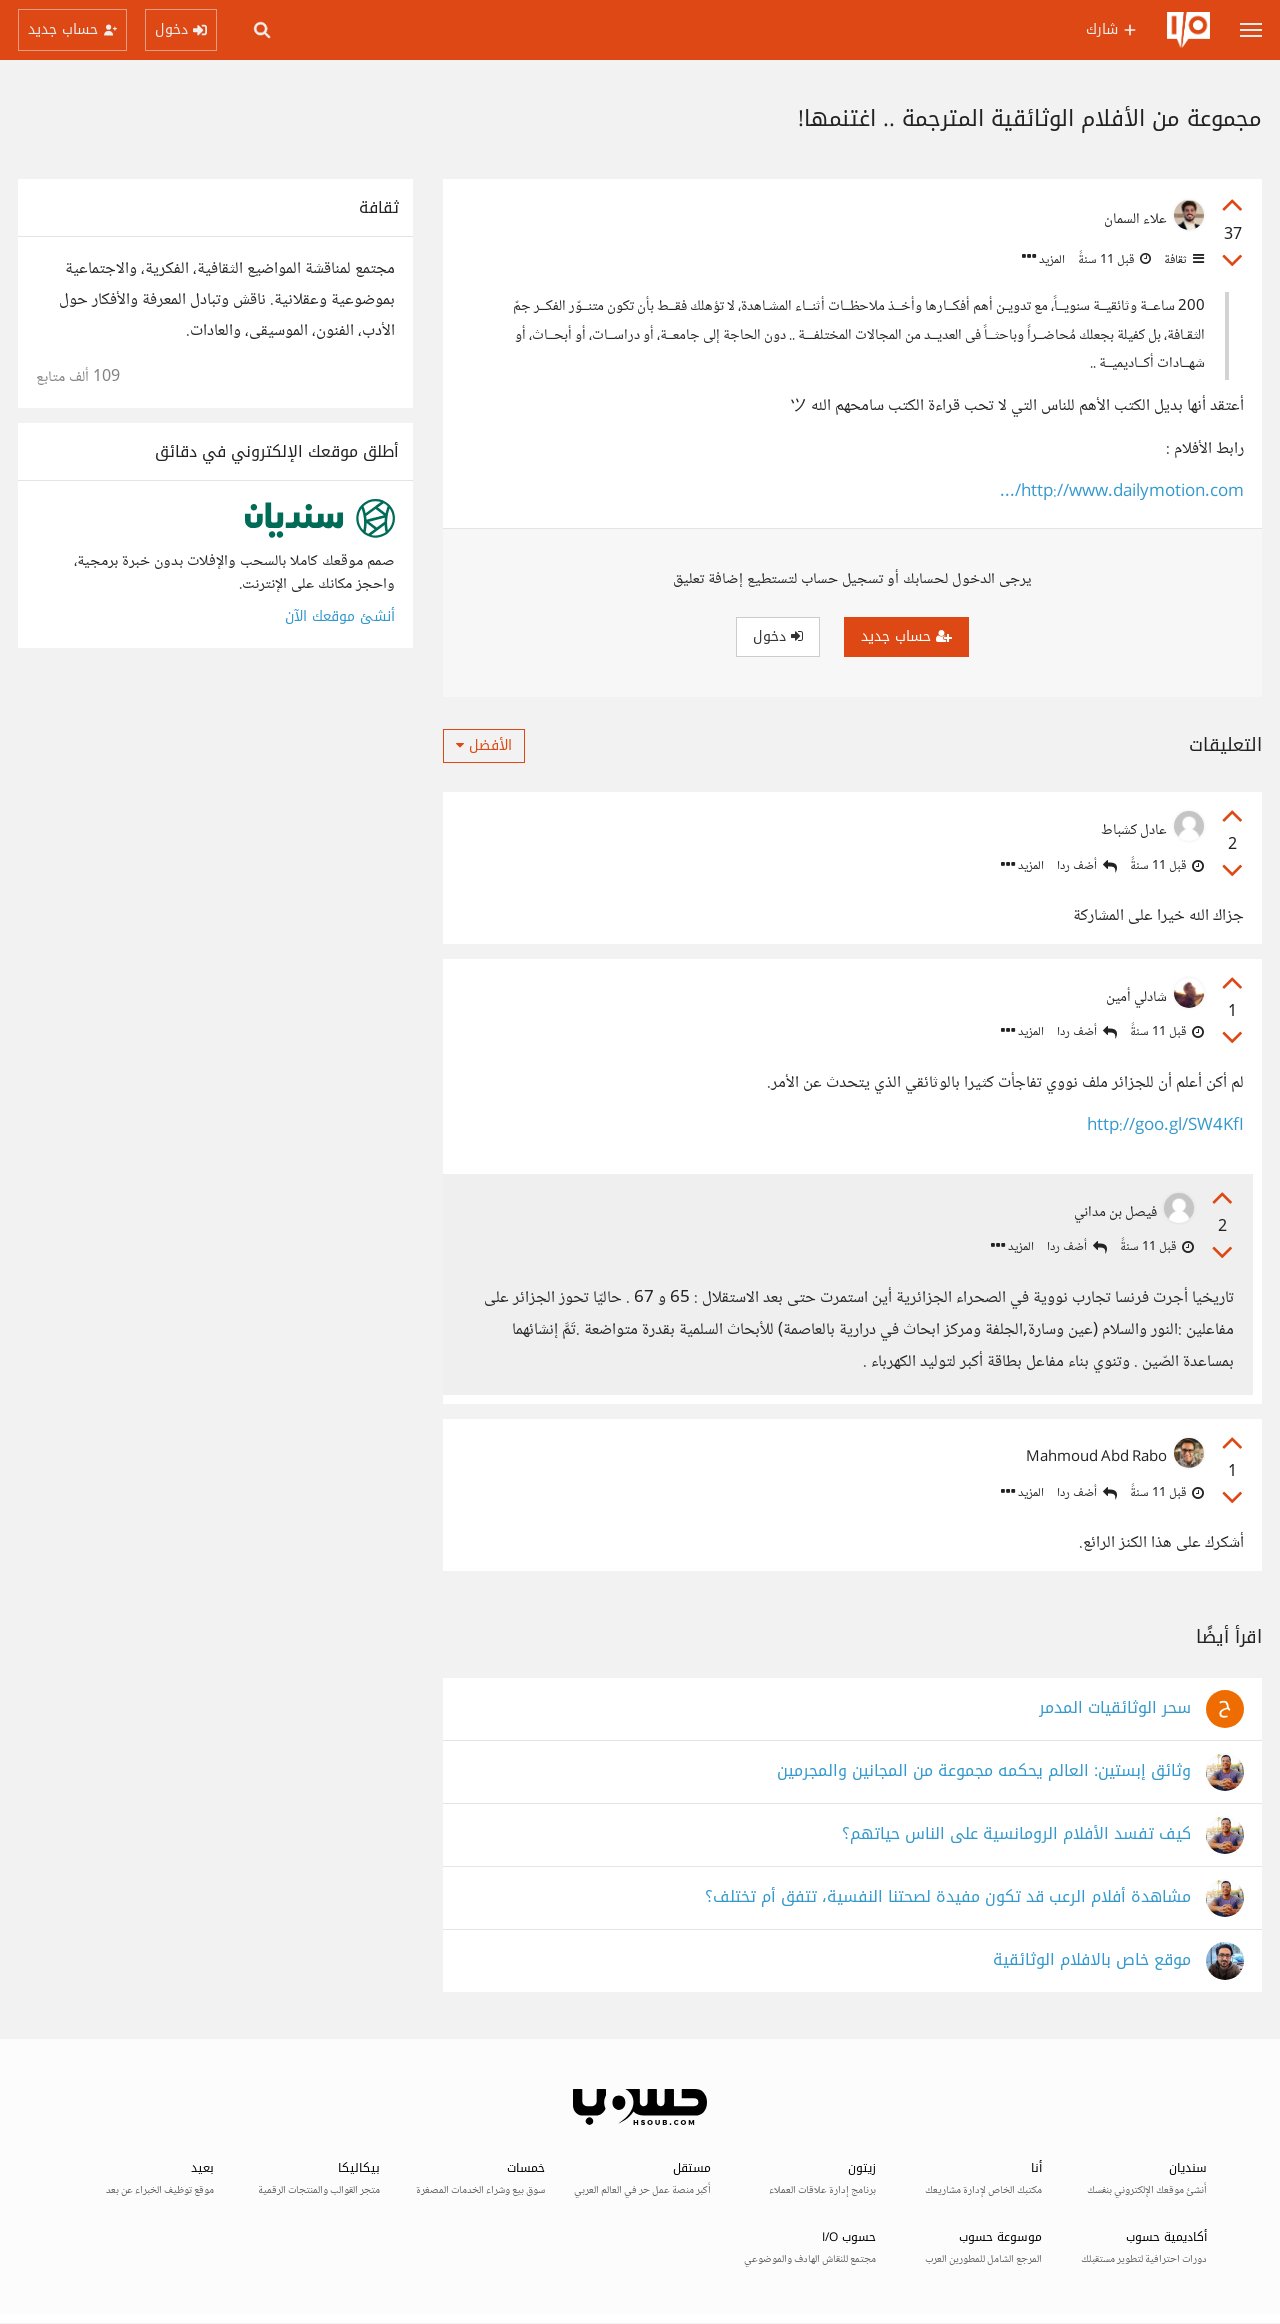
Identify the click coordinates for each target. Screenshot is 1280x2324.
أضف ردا (1087, 866)
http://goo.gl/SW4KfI (1165, 1126)
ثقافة (1182, 260)
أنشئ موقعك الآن (340, 616)
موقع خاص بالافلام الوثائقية (1092, 1962)
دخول (778, 636)
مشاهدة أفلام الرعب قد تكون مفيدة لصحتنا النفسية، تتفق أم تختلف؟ (948, 1899)
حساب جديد (906, 636)
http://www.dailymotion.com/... (1122, 492)
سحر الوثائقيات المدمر (1115, 1710)
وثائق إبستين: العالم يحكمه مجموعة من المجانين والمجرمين (984, 1773)
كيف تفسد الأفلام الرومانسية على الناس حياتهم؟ (1016, 1836)
